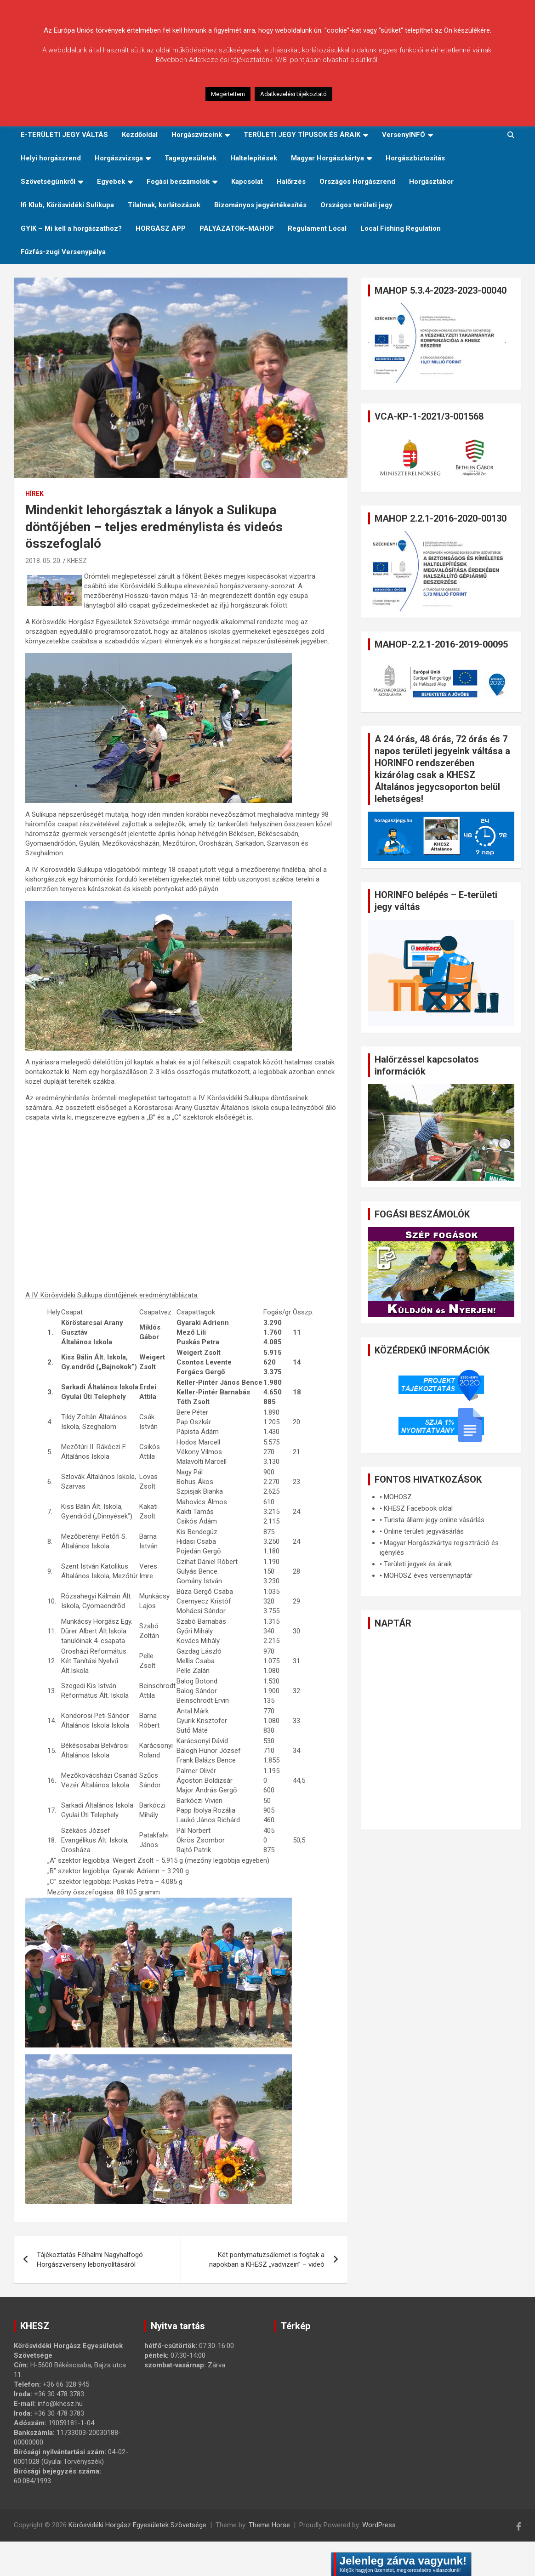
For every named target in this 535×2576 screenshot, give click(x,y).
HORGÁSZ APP (161, 228)
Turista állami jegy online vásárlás (434, 1520)
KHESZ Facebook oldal (418, 1508)
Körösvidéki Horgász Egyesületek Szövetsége (137, 2525)
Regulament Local (317, 228)
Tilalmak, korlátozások (164, 205)
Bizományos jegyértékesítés (260, 205)
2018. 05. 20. (43, 560)
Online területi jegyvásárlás (424, 1531)
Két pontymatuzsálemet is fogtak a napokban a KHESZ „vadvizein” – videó (266, 2260)
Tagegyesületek (190, 158)
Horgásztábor (431, 181)
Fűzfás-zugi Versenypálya (63, 252)
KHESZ (77, 560)
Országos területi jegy (356, 205)
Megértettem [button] (228, 94)
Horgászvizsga (119, 158)
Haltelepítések (253, 158)
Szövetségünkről (48, 181)
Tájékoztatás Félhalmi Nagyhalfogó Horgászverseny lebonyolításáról (90, 2260)
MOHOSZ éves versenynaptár (428, 1575)
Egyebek (111, 181)
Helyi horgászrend (51, 158)
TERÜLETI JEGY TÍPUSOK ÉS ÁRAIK (302, 135)
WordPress (379, 2525)
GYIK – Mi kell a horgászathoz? (71, 228)
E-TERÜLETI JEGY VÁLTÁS (64, 135)
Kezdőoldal (140, 135)
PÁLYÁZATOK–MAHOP (236, 228)
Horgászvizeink (196, 135)
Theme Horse (269, 2525)
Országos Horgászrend (357, 181)
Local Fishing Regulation (400, 228)
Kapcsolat (247, 181)
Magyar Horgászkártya (327, 158)
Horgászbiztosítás (415, 158)
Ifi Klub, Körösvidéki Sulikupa (67, 205)
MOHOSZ (398, 1497)
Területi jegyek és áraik (418, 1564)
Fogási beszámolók (178, 181)
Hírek (34, 493)
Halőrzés (291, 181)
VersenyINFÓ (403, 135)
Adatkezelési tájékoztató (293, 94)
